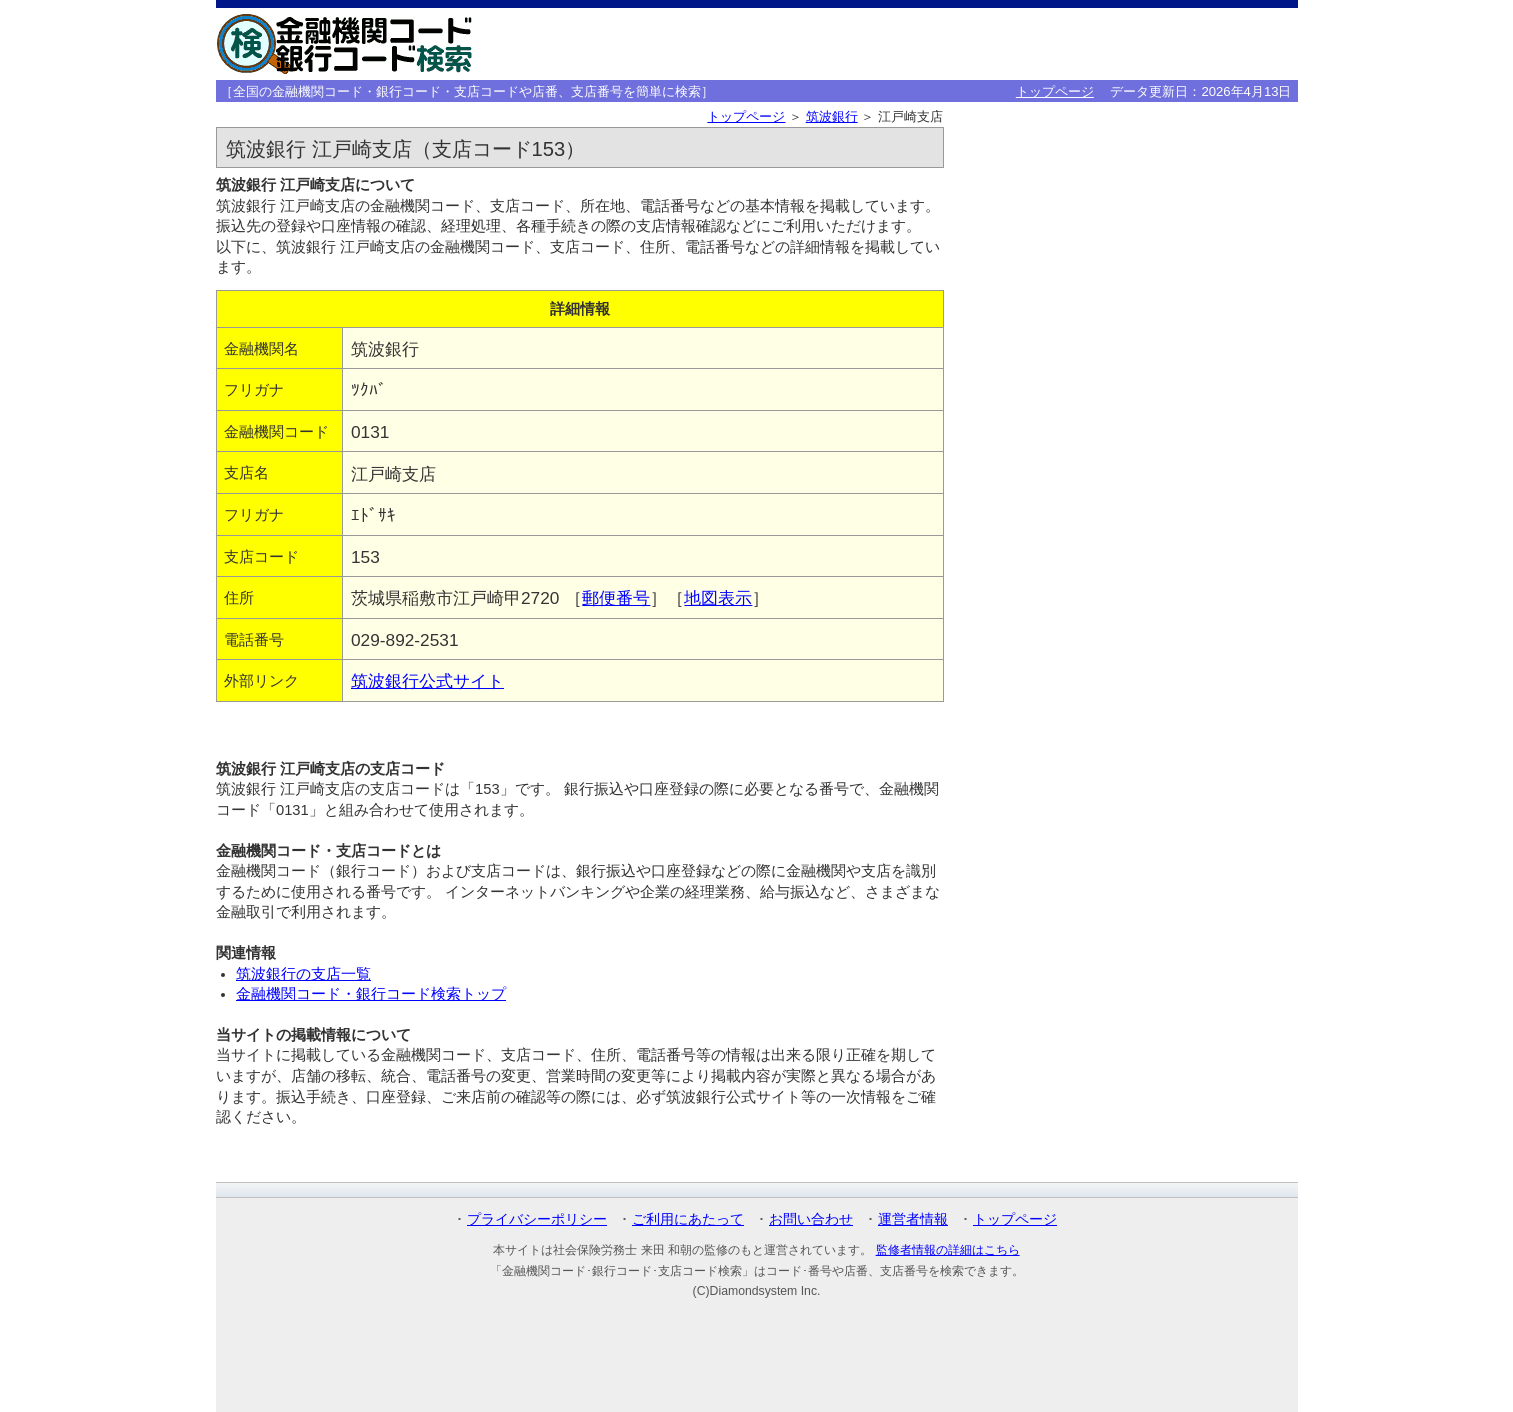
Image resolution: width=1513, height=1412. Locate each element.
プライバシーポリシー (537, 1219)
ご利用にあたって (688, 1219)
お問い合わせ (811, 1219)
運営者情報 (913, 1219)
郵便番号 (616, 598)
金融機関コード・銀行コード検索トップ (371, 994)
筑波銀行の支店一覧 (303, 974)
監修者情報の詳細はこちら (948, 1250)
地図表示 (718, 598)
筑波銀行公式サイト (427, 681)
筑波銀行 (832, 116)
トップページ (1055, 91)
